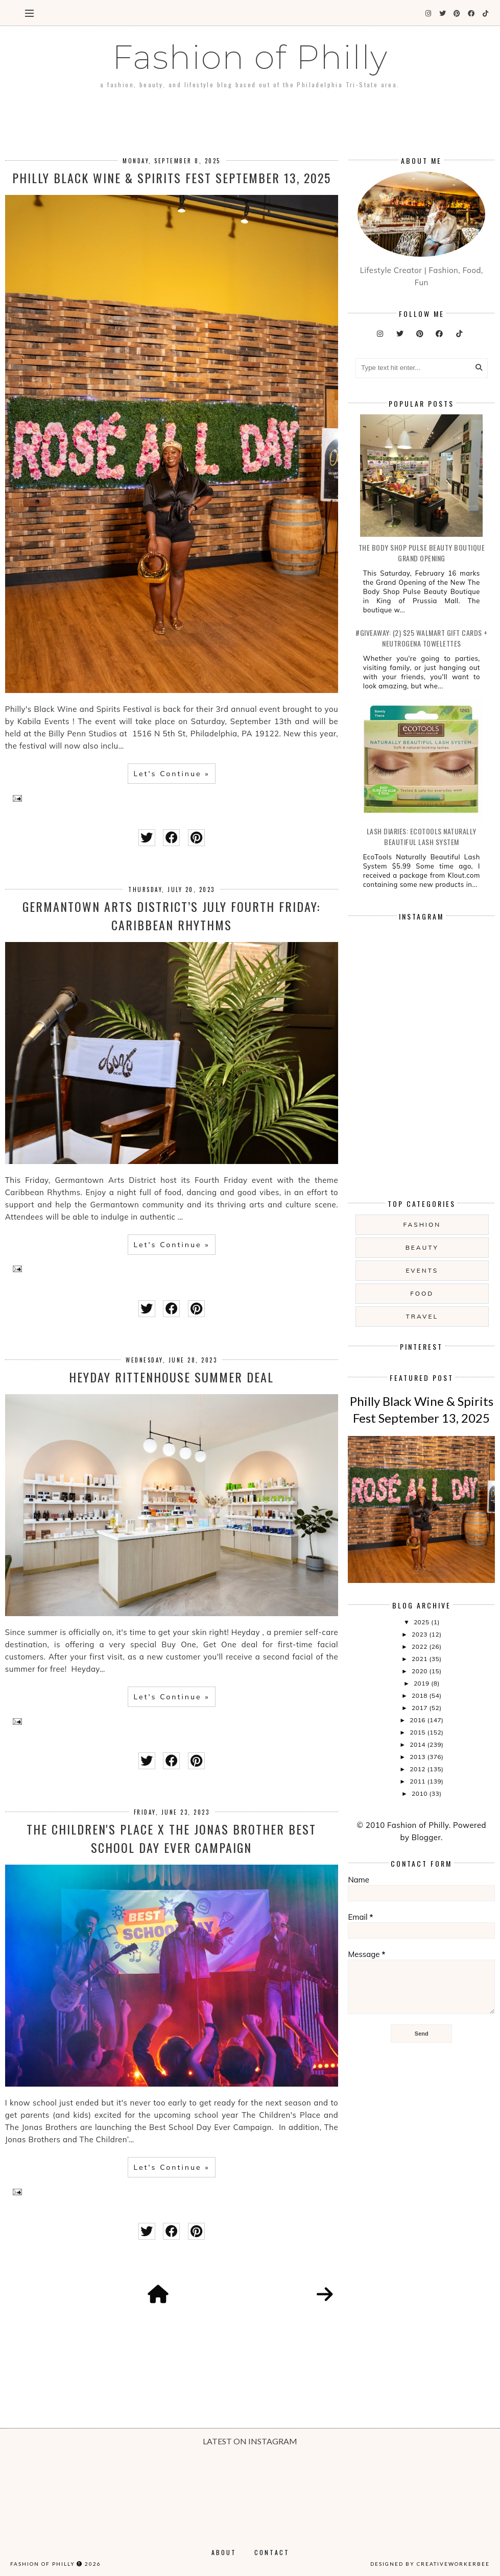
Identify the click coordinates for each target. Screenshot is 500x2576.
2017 (420, 1708)
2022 (420, 1646)
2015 (418, 1732)
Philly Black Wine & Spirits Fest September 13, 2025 (171, 177)
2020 (420, 1671)
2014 (418, 1744)
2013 (418, 1757)
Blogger (426, 1837)
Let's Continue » (171, 773)
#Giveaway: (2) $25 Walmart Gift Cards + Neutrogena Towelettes (421, 638)
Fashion (422, 1224)
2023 (420, 1634)
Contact (272, 2552)
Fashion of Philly (42, 2564)
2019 (422, 1683)
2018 (420, 1695)
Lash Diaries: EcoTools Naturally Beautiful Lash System (422, 836)
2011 (418, 1781)
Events (422, 1270)
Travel (422, 1316)
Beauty (422, 1247)
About (223, 2552)
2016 (418, 1720)
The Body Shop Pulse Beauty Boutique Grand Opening (422, 552)
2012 (418, 1769)
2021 (420, 1659)
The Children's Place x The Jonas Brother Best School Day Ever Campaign (171, 1838)
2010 (420, 1793)
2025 (422, 1622)
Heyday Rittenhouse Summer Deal (171, 1377)
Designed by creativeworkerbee (430, 2564)
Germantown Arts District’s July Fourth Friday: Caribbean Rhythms (171, 915)
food (422, 1293)
